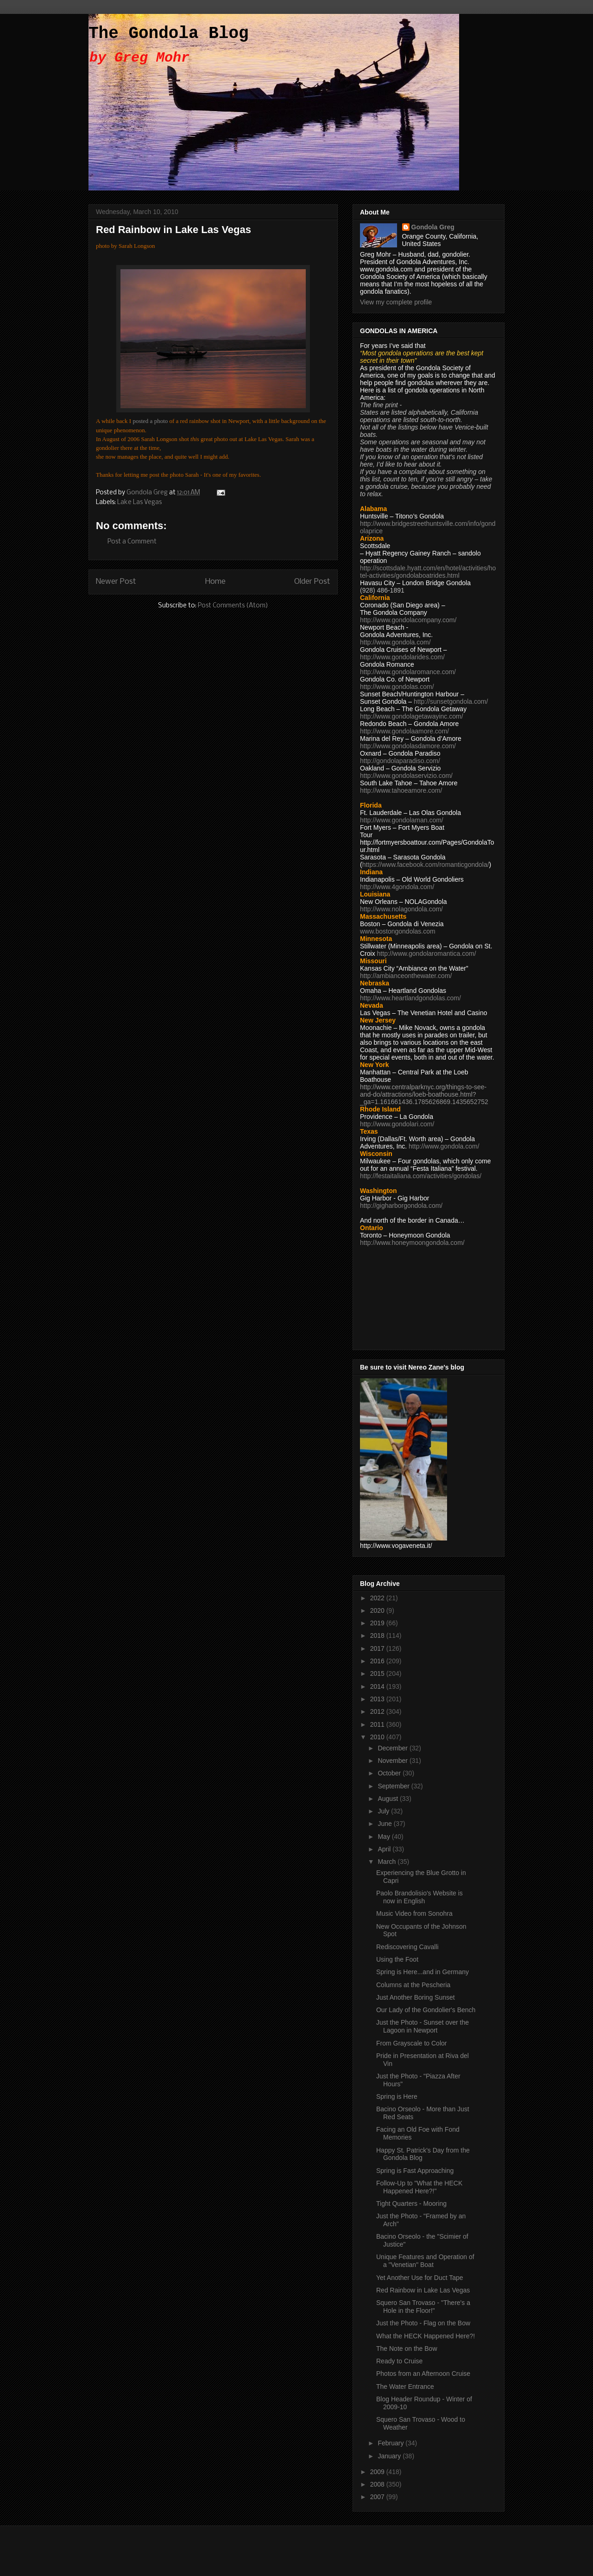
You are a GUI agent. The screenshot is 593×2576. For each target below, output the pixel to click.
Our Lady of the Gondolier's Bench (425, 2010)
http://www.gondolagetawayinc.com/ (411, 716)
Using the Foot (397, 1959)
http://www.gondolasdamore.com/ (408, 746)
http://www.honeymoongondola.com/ (412, 1242)
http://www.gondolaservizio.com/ (406, 775)
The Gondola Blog (168, 33)
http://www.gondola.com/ (395, 642)
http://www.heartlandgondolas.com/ (410, 998)
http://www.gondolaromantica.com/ (426, 953)
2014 (378, 1686)
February (391, 2443)
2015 (378, 1673)
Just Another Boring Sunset (415, 1997)
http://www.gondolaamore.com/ (404, 731)
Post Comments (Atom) (233, 605)
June (385, 1823)
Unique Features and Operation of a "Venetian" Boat (425, 2260)
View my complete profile (396, 302)
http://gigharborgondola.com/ (401, 1205)
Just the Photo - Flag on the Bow (423, 2323)
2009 (378, 2471)
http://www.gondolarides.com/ (402, 657)
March (387, 1861)
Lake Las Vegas (139, 502)
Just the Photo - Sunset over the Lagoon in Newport (422, 2026)
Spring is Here (396, 2096)
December (393, 1748)
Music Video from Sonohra (414, 1913)
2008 (378, 2484)
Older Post (312, 582)
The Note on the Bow (406, 2348)
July (384, 1811)
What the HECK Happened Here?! (425, 2336)
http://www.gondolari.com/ (397, 1124)
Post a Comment (132, 541)
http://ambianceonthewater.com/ (406, 975)
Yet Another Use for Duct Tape (419, 2277)
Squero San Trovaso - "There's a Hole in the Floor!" (423, 2306)
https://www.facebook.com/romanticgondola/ (425, 864)
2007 (378, 2496)
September (394, 1786)
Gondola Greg (432, 227)
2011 (378, 1724)
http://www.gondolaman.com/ (401, 820)
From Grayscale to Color (411, 2043)
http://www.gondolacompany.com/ (408, 620)
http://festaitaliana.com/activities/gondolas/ (420, 1176)
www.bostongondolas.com (397, 931)
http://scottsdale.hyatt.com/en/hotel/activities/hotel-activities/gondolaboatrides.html (428, 571)
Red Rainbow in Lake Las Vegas (423, 2290)
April (385, 1849)
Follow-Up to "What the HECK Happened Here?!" (419, 2187)
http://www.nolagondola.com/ (401, 909)
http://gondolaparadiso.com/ (400, 760)
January (390, 2456)
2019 (378, 1623)
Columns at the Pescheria (413, 1985)
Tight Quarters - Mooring (411, 2203)
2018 (378, 1635)
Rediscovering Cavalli (407, 1947)
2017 (378, 1648)
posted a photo (150, 420)
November (393, 1760)
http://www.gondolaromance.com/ (408, 672)
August (388, 1798)
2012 (378, 1711)
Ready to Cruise (399, 2361)
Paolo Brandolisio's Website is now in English (419, 1897)
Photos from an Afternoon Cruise (423, 2373)
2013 (378, 1699)
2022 (378, 1598)
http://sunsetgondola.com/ (451, 701)
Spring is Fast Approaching (415, 2170)
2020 (378, 1610)
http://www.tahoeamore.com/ (401, 790)
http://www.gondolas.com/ (397, 686)
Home (215, 582)
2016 (378, 1661)
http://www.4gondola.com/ (397, 886)
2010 (378, 1737)
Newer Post (116, 582)
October (390, 1773)
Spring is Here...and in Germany (422, 1972)
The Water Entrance (405, 2386)
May (384, 1836)
